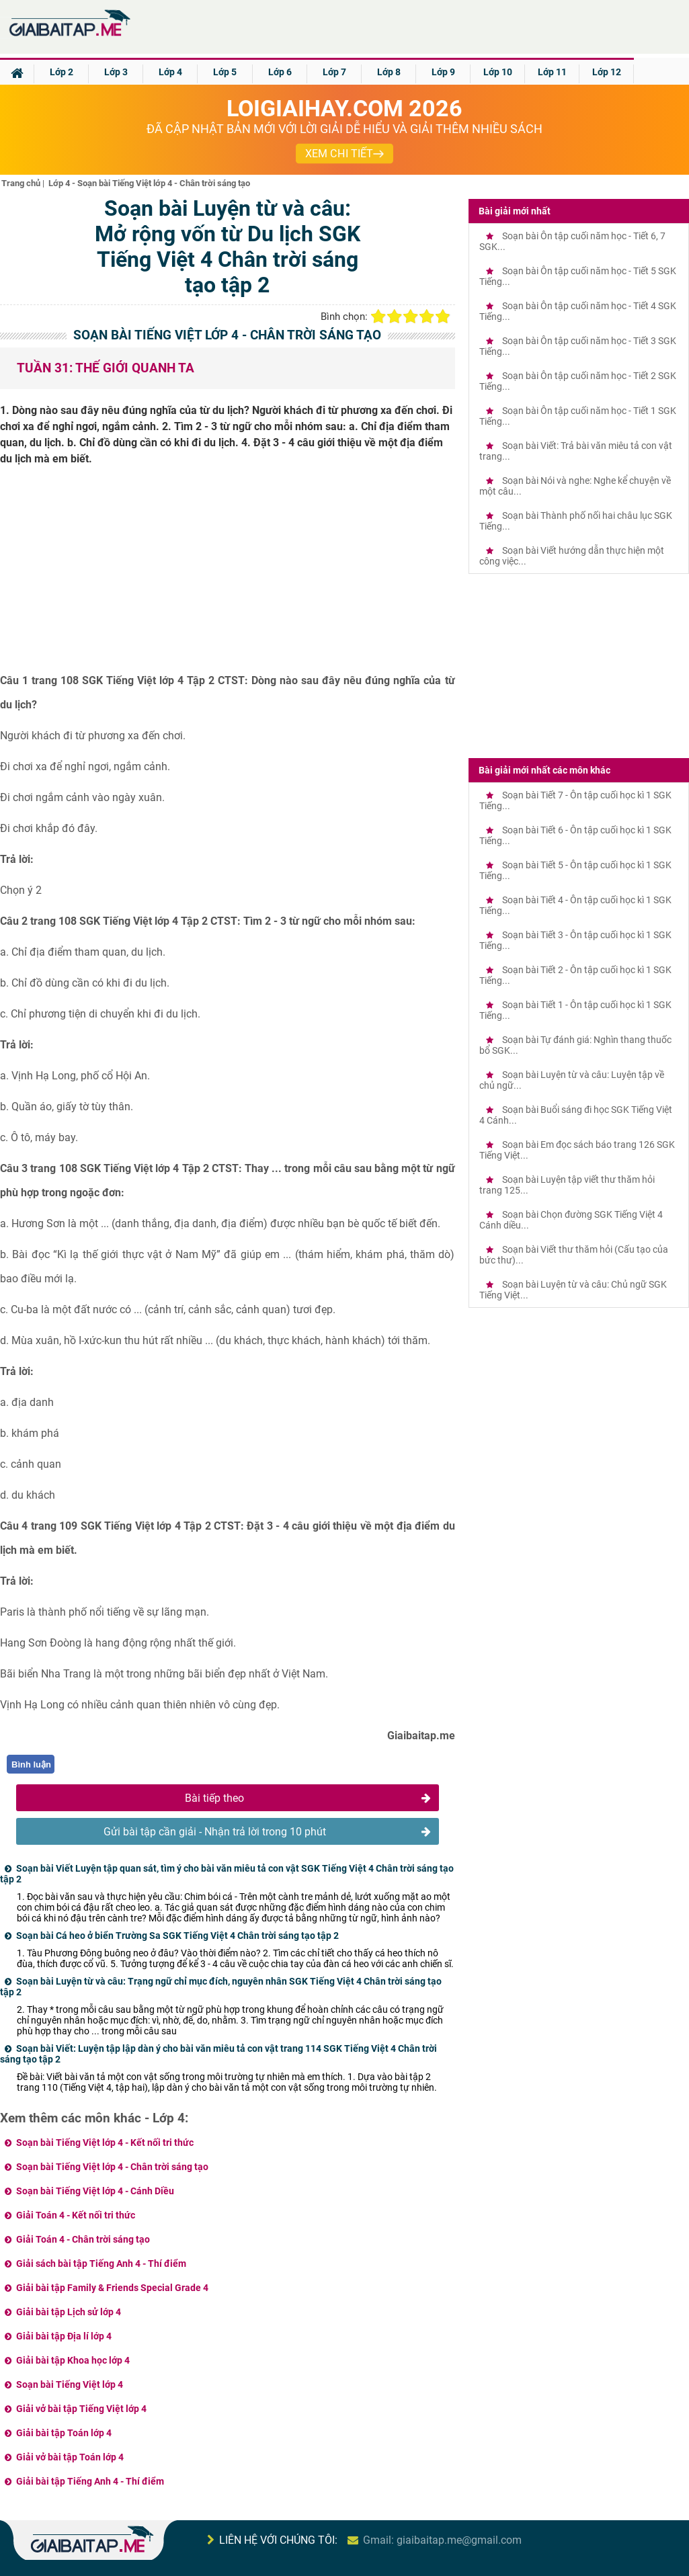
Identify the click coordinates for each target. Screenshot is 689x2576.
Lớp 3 (116, 72)
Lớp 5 (225, 72)
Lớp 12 (606, 72)
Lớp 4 (170, 72)
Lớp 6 (280, 72)
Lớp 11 (552, 72)
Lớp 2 (61, 72)
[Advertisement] (227, 575)
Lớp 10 (497, 72)
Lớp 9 (443, 72)
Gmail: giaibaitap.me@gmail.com (442, 2540)
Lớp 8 (389, 72)
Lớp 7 (334, 72)
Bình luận (31, 1764)
